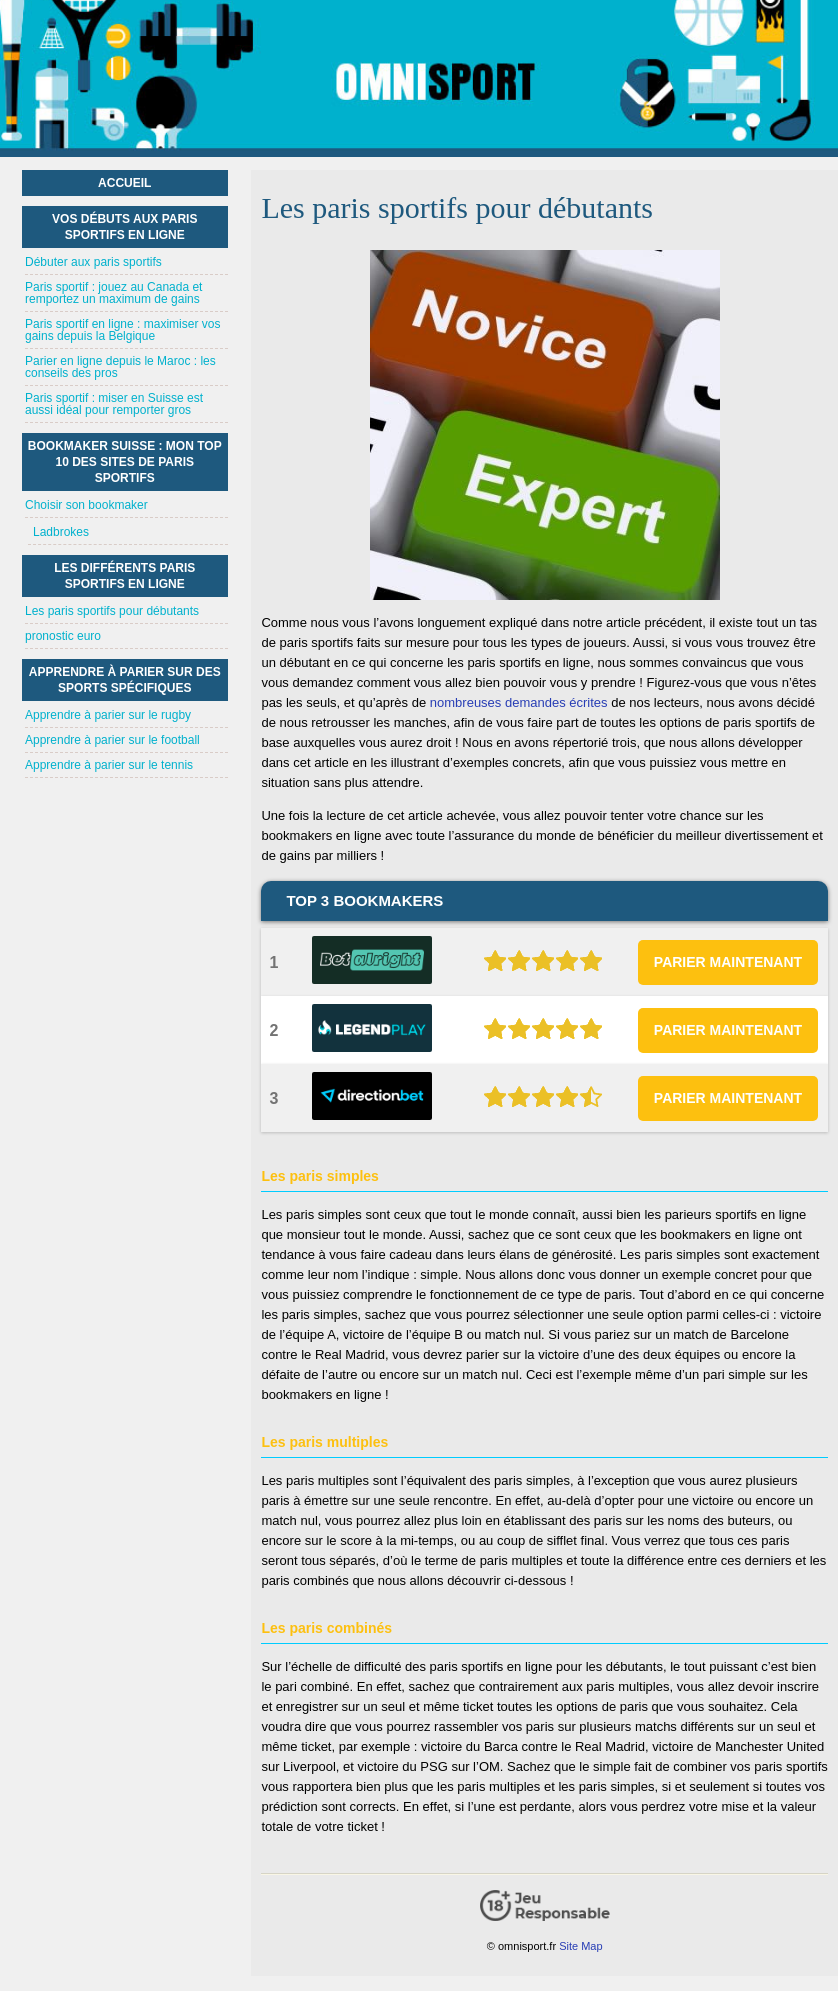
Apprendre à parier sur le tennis (109, 765)
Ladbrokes (61, 532)
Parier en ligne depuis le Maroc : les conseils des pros (120, 367)
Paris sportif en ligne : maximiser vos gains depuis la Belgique (122, 330)
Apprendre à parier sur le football (112, 740)
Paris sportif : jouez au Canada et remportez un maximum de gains (113, 293)
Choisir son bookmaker (86, 505)
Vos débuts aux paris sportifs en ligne (124, 227)
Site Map (580, 1946)
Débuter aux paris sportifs (93, 262)
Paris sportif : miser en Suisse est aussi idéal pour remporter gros (114, 404)
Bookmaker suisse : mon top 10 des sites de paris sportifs (125, 462)
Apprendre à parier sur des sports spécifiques (125, 680)
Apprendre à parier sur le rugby (108, 715)
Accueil (124, 183)
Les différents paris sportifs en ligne (124, 576)
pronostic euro (63, 636)
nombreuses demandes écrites (519, 702)
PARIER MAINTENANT (728, 962)
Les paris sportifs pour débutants (112, 611)
